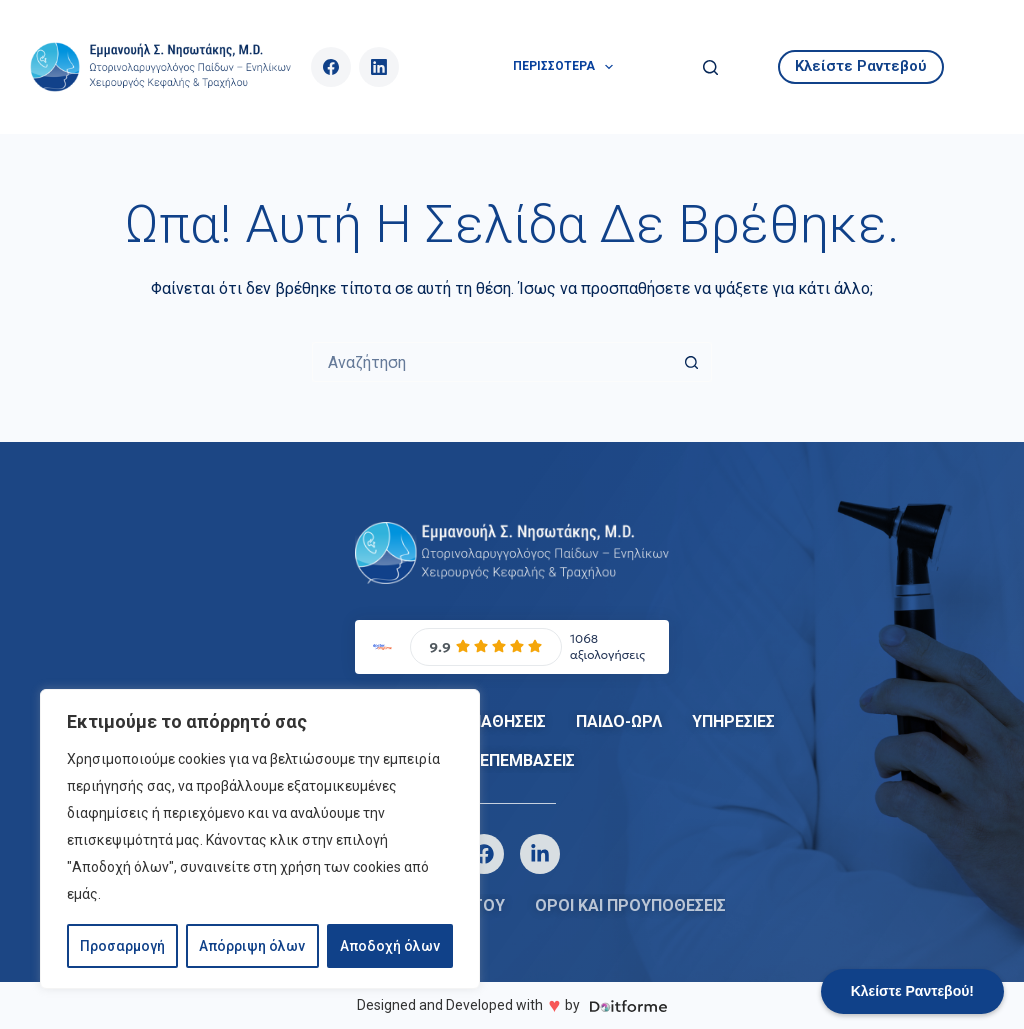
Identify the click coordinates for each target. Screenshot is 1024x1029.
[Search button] (692, 362)
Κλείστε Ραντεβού (861, 66)
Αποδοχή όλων (390, 946)
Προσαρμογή (122, 946)
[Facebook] (331, 67)
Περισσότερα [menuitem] (567, 67)
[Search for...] (492, 362)
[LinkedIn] (379, 67)
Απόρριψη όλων (252, 946)
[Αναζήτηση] (710, 67)
